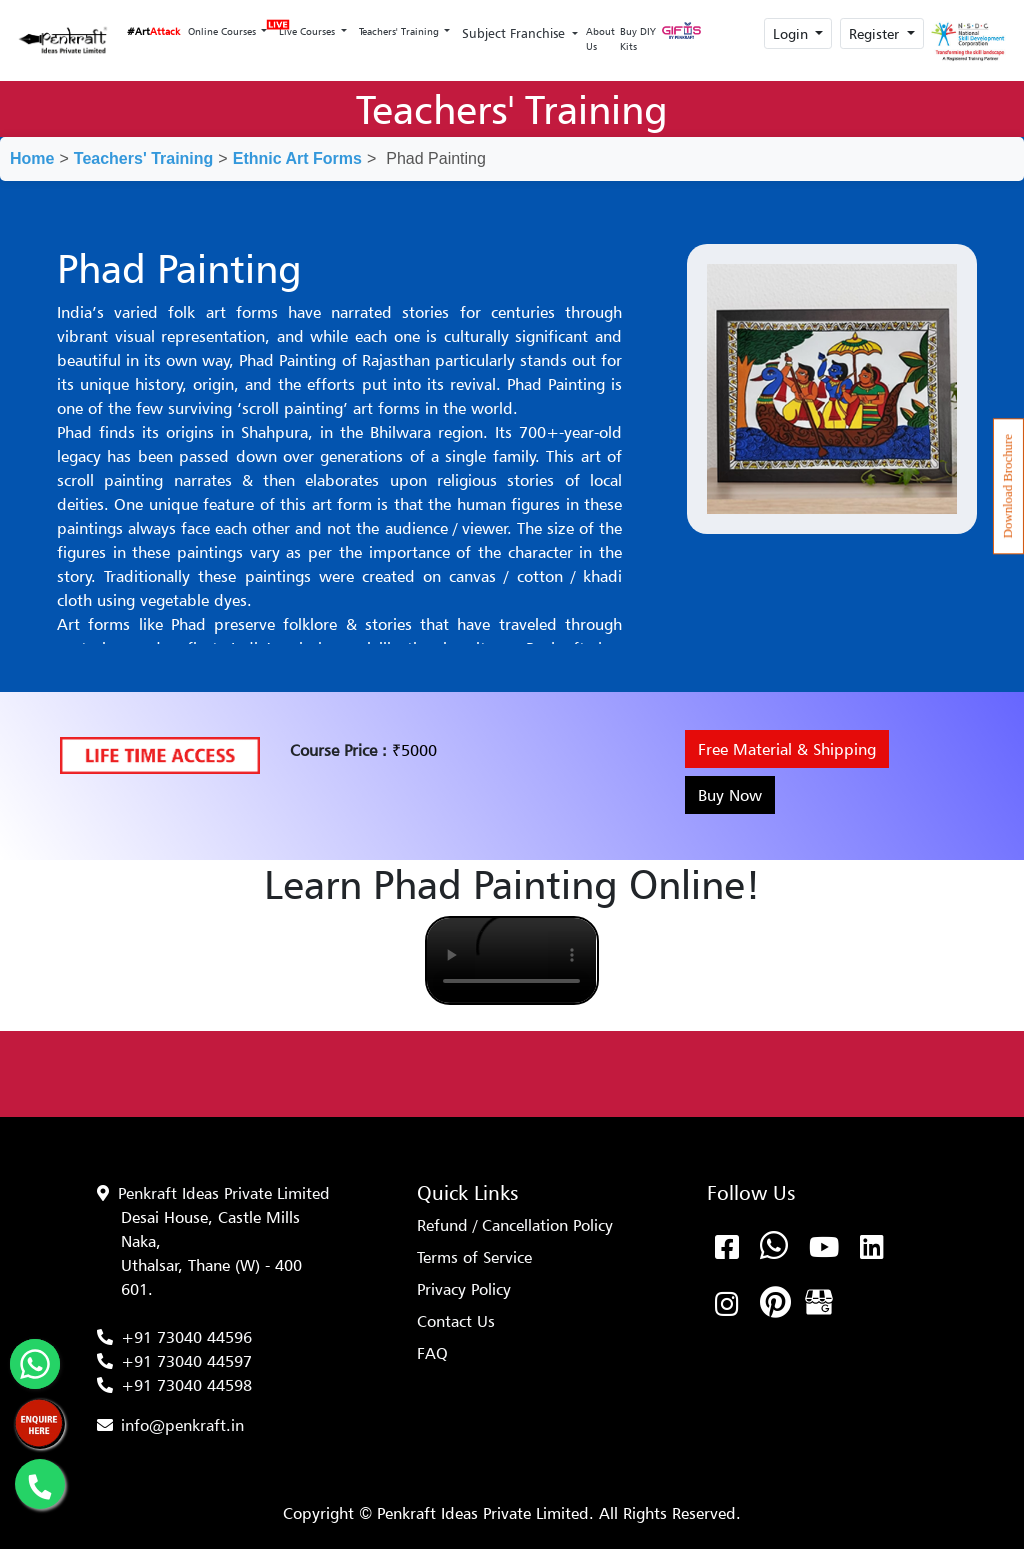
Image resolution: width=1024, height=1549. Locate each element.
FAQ (432, 1353)
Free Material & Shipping (787, 749)
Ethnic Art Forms (297, 158)
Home (32, 158)
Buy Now (730, 795)
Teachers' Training (400, 31)
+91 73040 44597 (186, 1361)
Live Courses (305, 25)
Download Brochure (1008, 486)
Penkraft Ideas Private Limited (224, 1193)
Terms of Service (474, 1257)
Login (792, 33)
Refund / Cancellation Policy (515, 1225)
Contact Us (456, 1321)
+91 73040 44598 (186, 1385)
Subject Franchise (515, 33)
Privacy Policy (464, 1289)
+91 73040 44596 (186, 1337)
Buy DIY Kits (638, 38)
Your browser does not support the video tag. (511, 960)
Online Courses (223, 31)
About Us (600, 38)
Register (876, 33)
